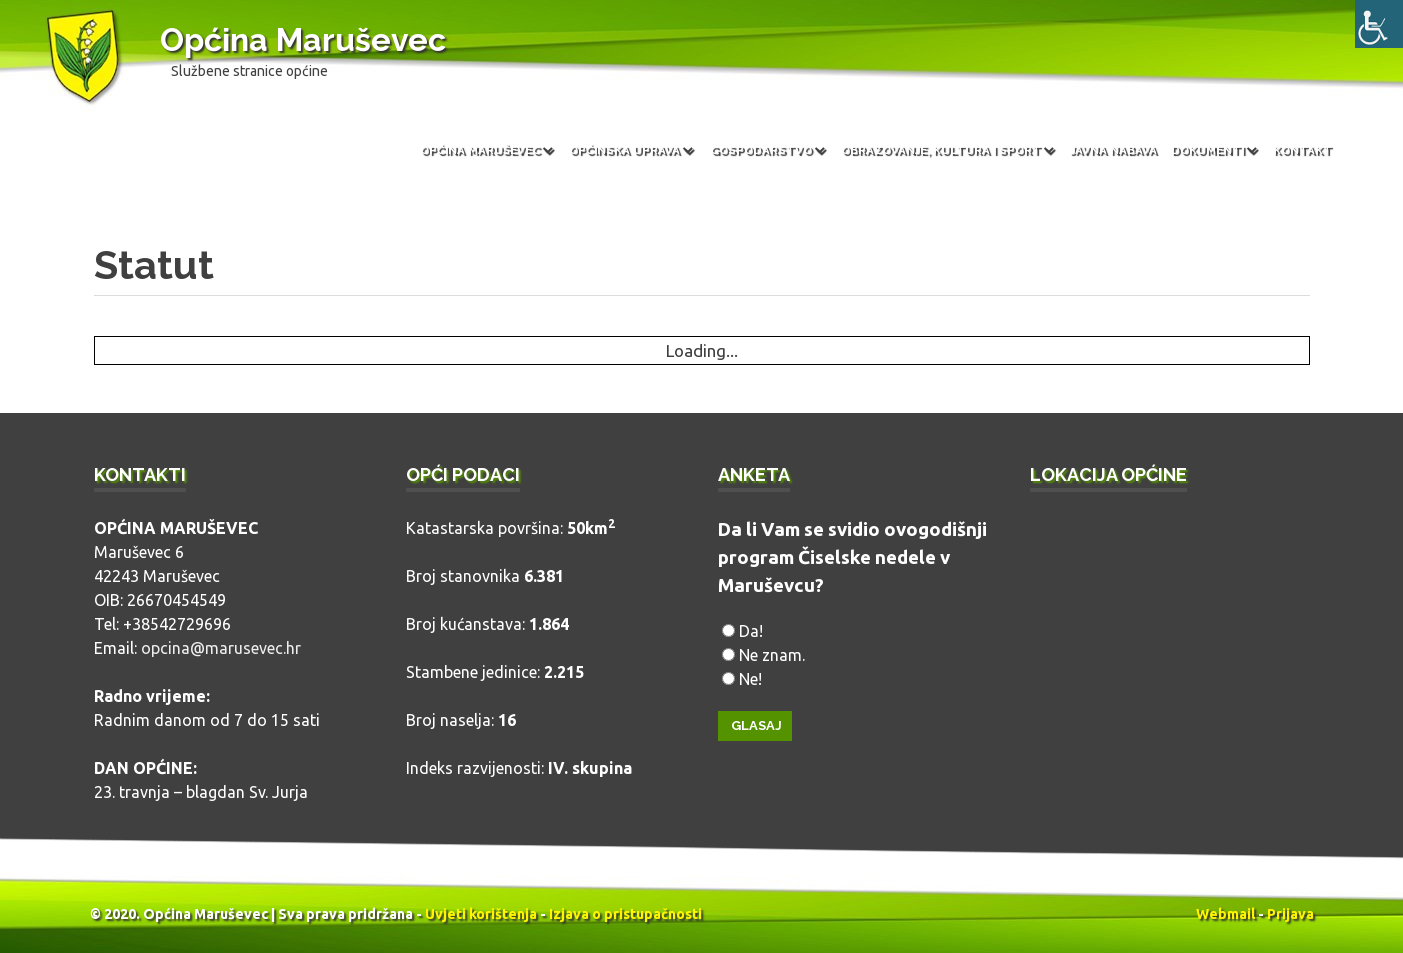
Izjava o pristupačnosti (625, 914)
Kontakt (1302, 150)
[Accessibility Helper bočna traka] (1379, 24)
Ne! (750, 679)
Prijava (1290, 914)
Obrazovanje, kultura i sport (941, 150)
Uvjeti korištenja (481, 914)
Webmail (1225, 914)
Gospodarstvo (761, 150)
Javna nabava (1113, 150)
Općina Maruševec (303, 39)
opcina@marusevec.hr (221, 648)
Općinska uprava (624, 150)
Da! (751, 631)
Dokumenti (1207, 150)
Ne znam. (772, 655)
